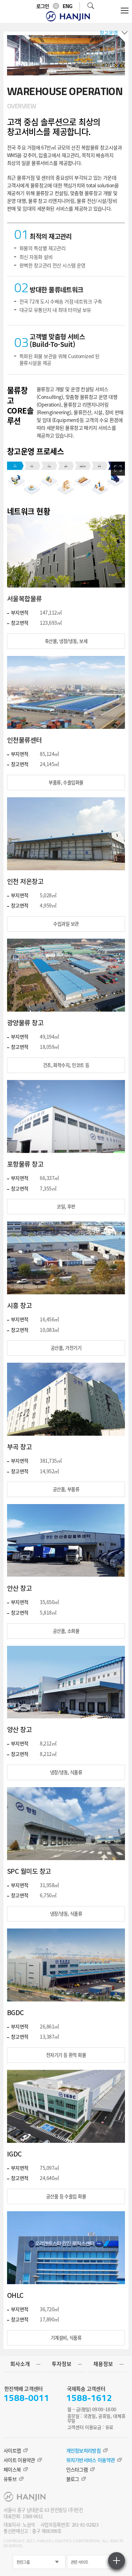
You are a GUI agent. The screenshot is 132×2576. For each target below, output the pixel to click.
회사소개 (20, 2364)
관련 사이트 (79, 2562)
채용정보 (103, 2364)
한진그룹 (23, 2562)
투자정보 (61, 2364)
